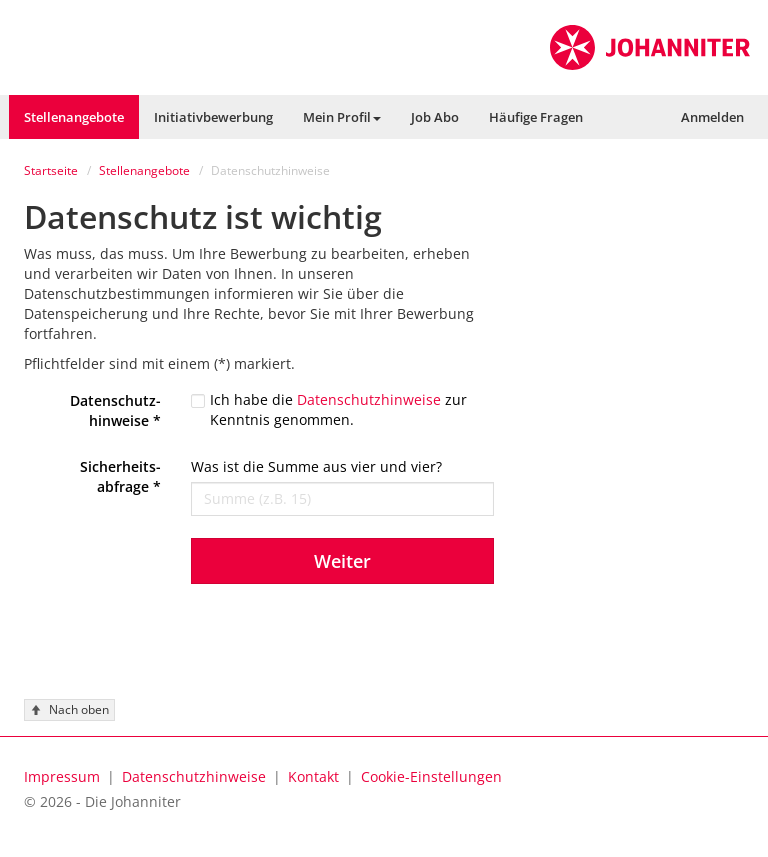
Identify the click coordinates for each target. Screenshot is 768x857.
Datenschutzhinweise (369, 399)
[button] (342, 117)
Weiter (342, 561)
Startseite (51, 170)
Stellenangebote (144, 170)
